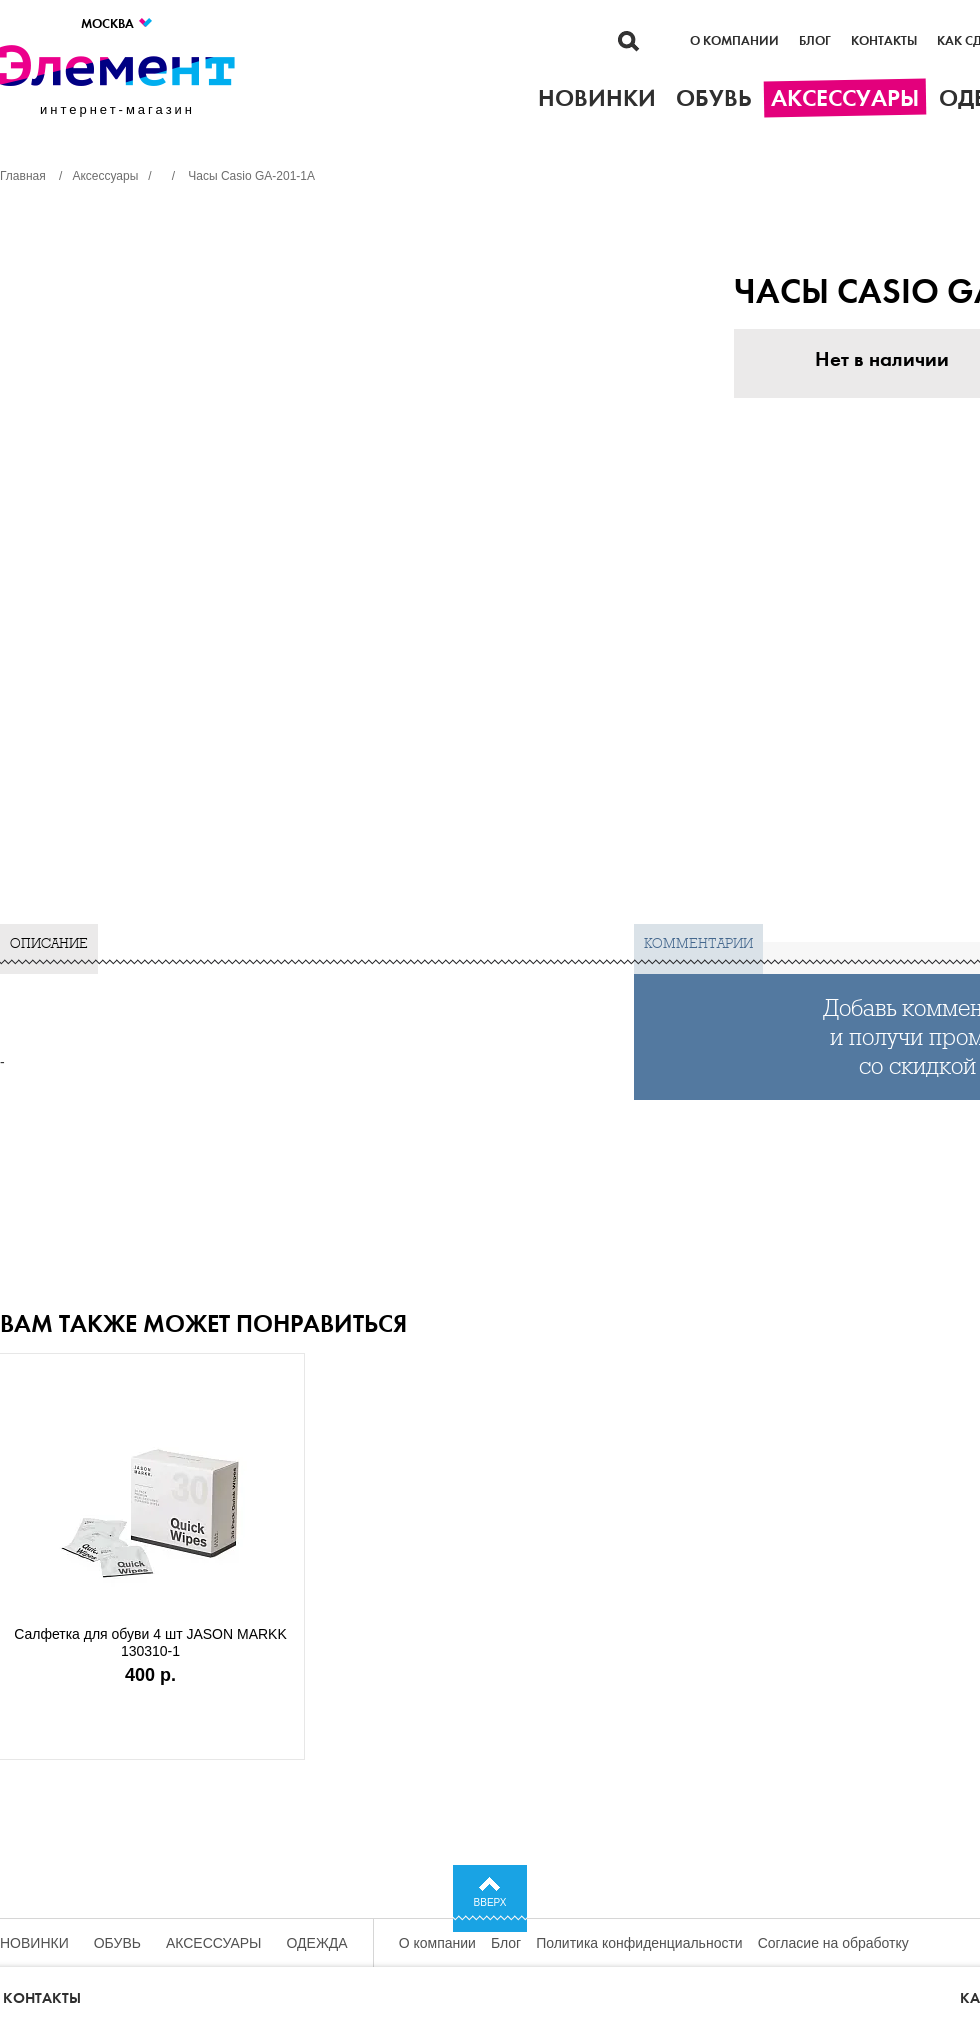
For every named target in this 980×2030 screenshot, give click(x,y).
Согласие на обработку (833, 1943)
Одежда (317, 1943)
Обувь (117, 1943)
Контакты (884, 41)
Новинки (34, 1943)
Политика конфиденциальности (639, 1943)
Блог (815, 41)
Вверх (490, 1902)
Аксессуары (214, 1943)
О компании (734, 41)
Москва (117, 23)
